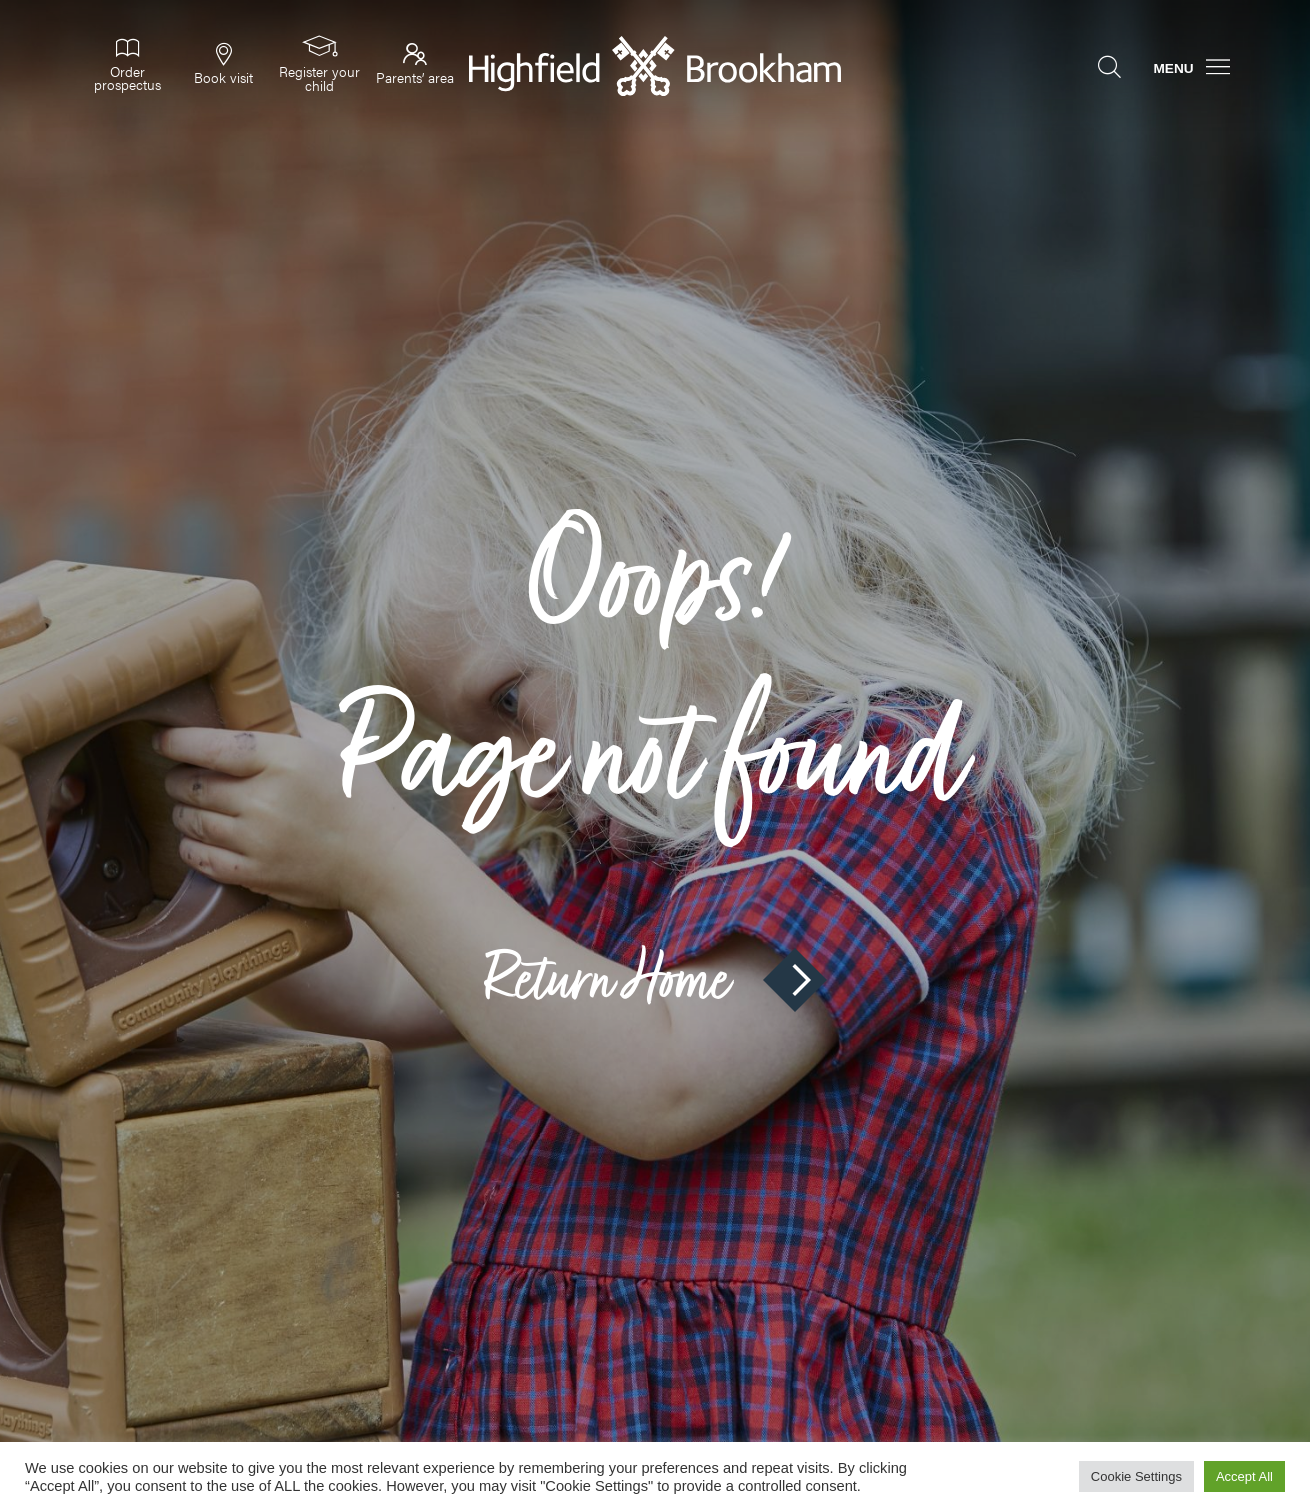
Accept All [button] (1244, 1476)
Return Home (655, 980)
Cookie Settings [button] (1136, 1476)
